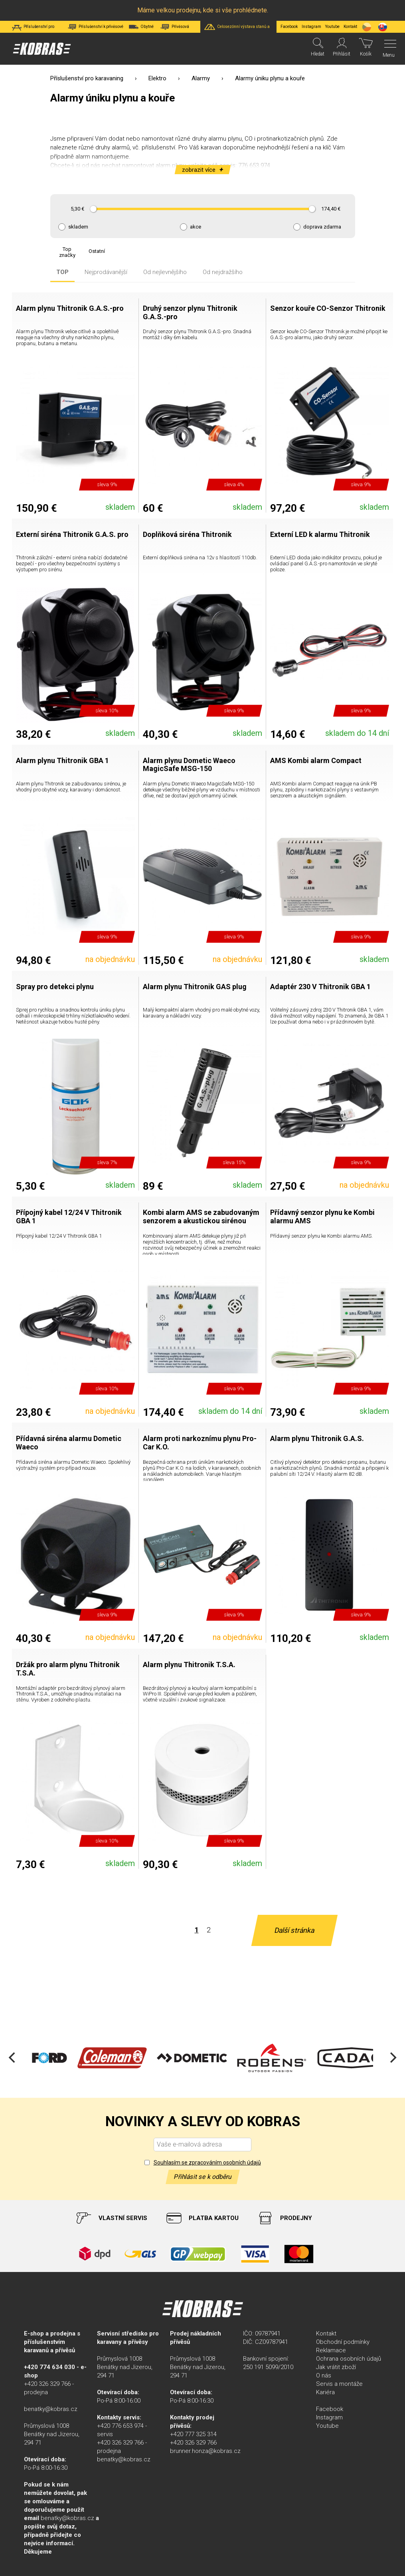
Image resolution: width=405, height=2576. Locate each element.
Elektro (157, 78)
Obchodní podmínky (342, 2341)
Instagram (311, 26)
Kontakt (326, 2333)
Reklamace (331, 2350)
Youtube (332, 26)
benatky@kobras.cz (50, 2409)
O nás (323, 2375)
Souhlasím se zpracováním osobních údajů (207, 2162)
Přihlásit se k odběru (202, 2176)
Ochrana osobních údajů (348, 2358)
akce (195, 227)
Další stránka (294, 1930)
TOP (62, 272)
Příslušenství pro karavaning (86, 78)
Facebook (289, 26)
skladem (78, 227)
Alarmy (201, 78)
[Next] (392, 2058)
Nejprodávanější (106, 272)
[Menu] (388, 49)
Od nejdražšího (223, 272)
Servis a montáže (339, 2383)
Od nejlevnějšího (165, 272)
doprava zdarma (322, 227)
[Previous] (13, 2058)
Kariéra (325, 2392)
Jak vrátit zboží (336, 2367)
